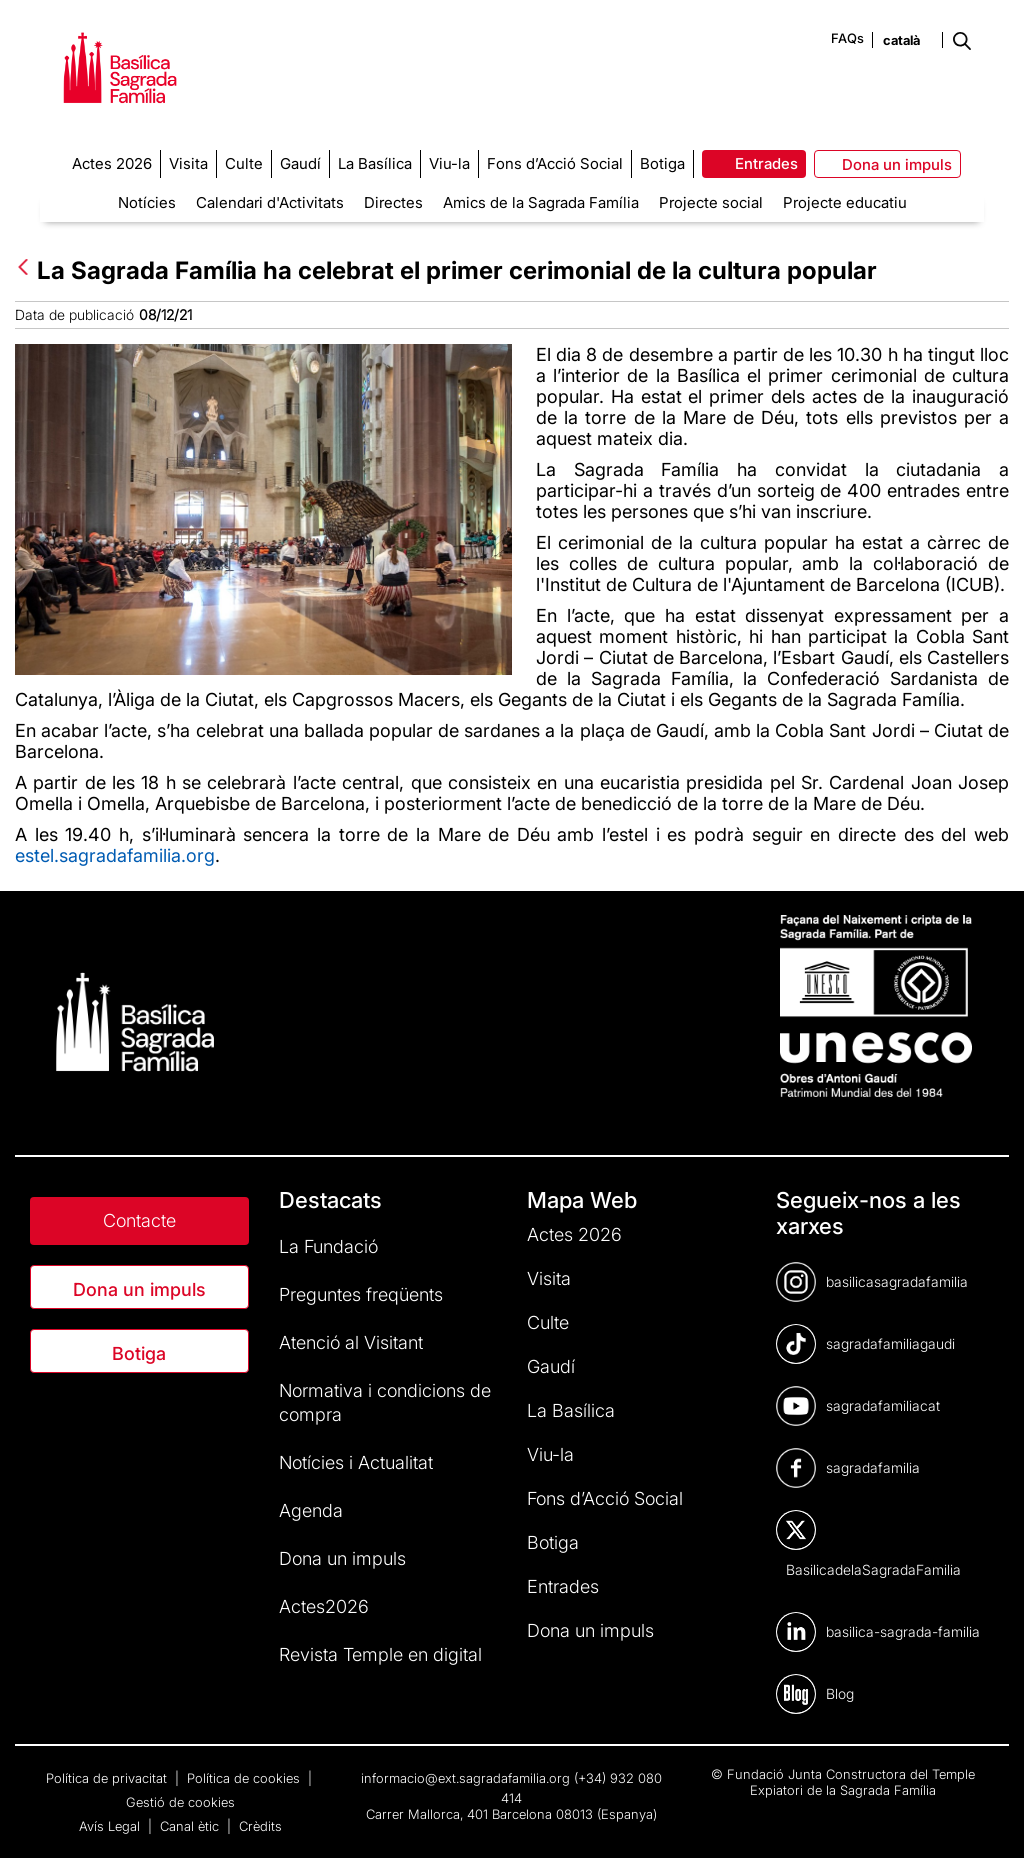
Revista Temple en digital (380, 1654)
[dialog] (986, 1818)
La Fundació (328, 1246)
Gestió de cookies (180, 1802)
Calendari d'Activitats (270, 202)
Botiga (139, 1353)
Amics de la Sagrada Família (541, 202)
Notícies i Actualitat (356, 1462)
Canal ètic (191, 1826)
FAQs (847, 38)
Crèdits (260, 1826)
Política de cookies (245, 1778)
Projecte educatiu (845, 202)
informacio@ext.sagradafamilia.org (465, 1778)
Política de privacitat (108, 1778)
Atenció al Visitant (351, 1342)
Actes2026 (324, 1606)
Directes (393, 202)
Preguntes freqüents (361, 1294)
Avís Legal (111, 1826)
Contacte (139, 1220)
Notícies (147, 202)
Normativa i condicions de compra (385, 1402)
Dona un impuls (139, 1289)
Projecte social (711, 202)
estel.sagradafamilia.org (115, 855)
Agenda (311, 1510)
